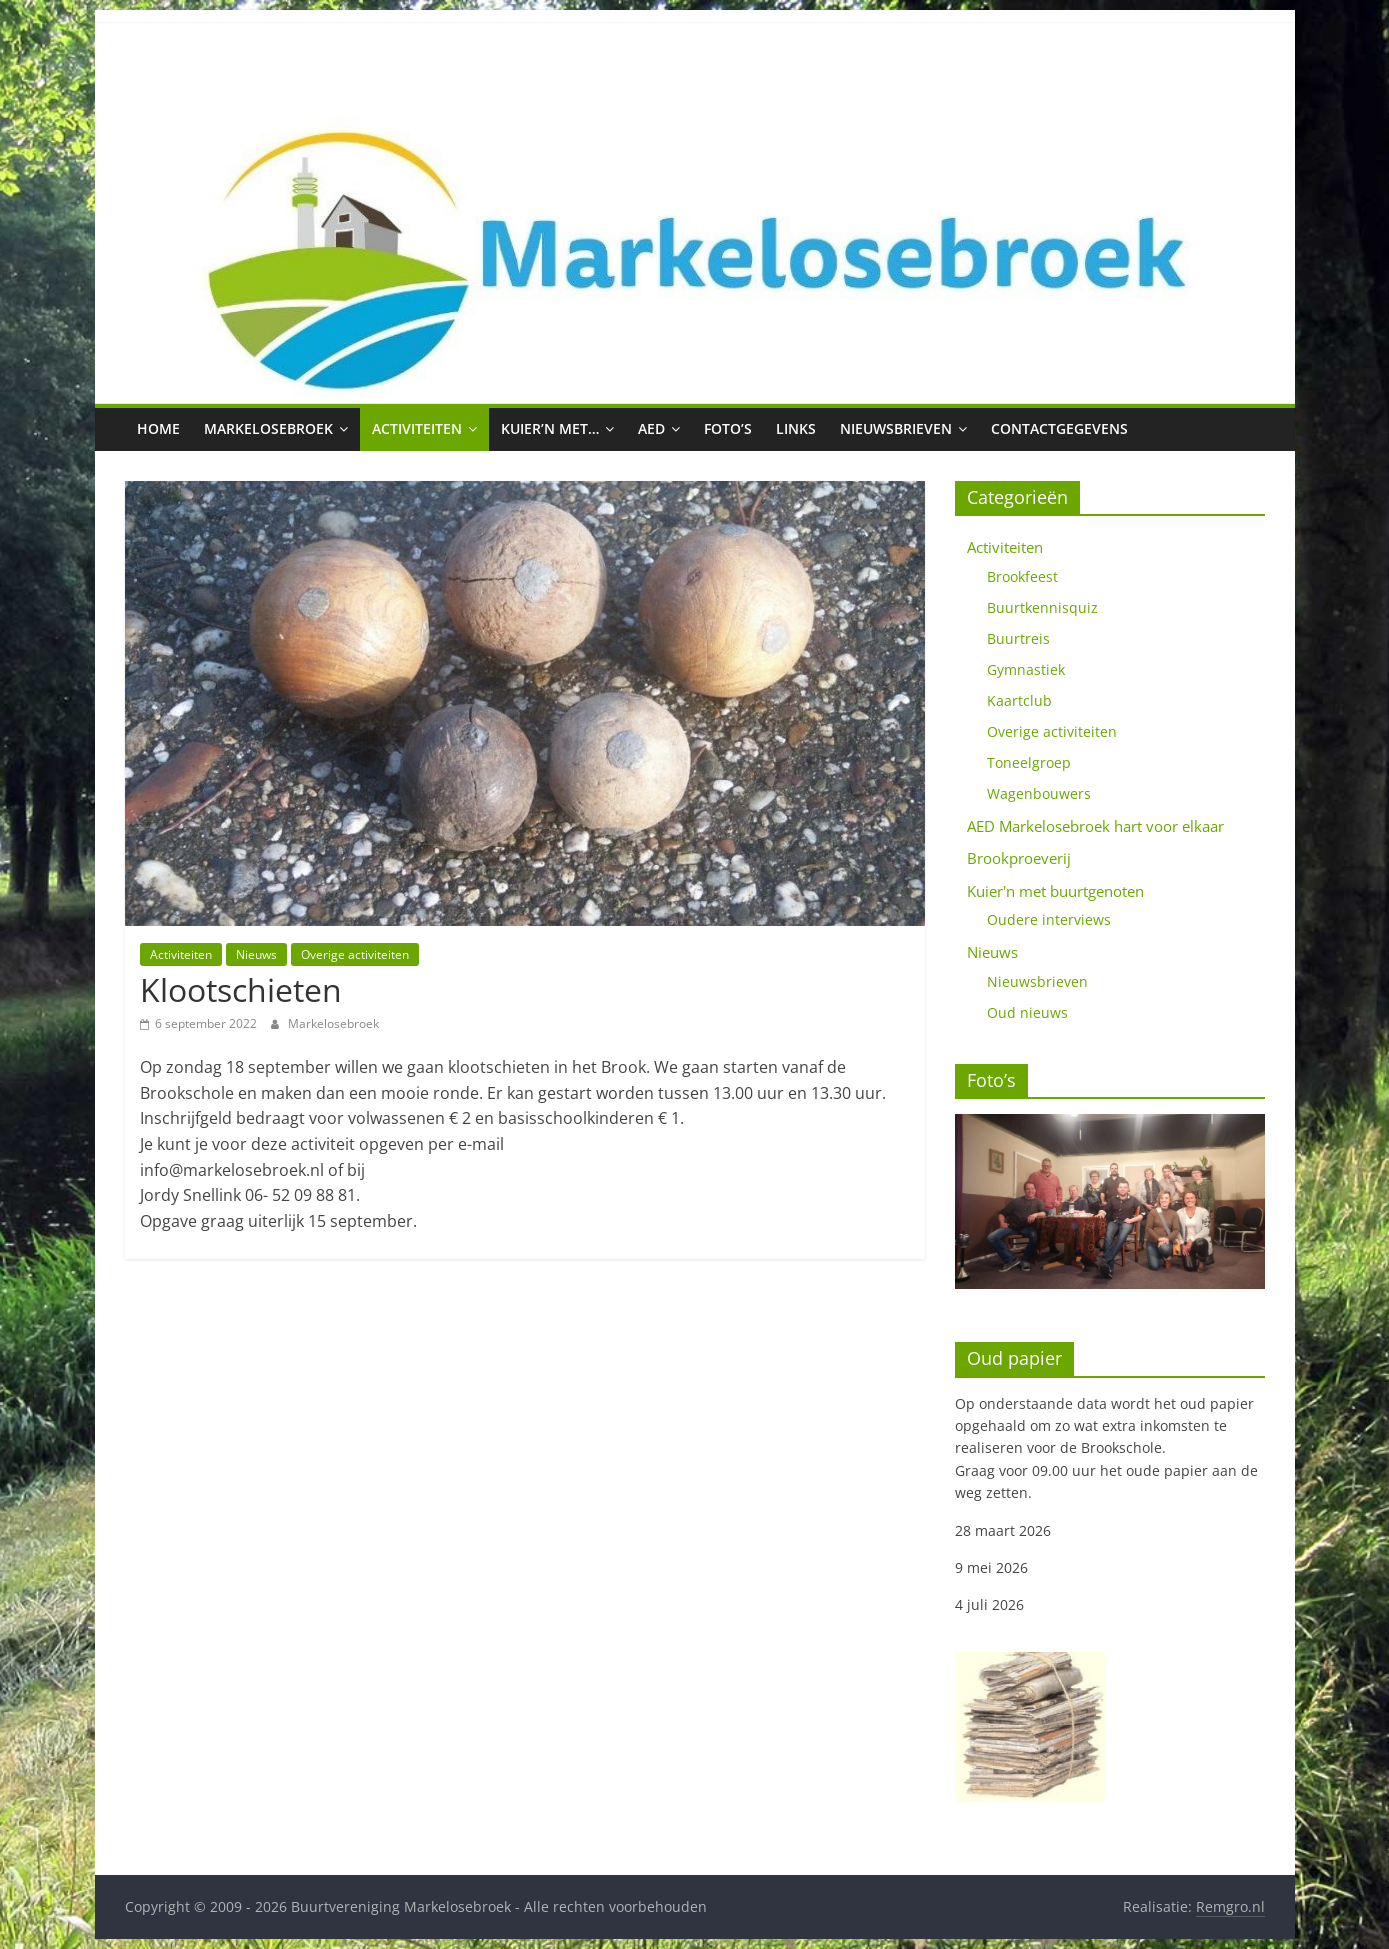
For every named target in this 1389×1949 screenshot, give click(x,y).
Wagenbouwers (1039, 793)
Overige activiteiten (355, 954)
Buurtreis (1018, 638)
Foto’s (728, 428)
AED (651, 428)
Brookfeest (1022, 576)
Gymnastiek (1026, 669)
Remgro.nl (1230, 1906)
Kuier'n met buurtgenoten (1055, 891)
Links (796, 428)
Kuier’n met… (550, 428)
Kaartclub (1019, 700)
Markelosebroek (268, 428)
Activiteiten (417, 428)
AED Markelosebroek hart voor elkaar (1095, 826)
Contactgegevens (1059, 428)
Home (158, 428)
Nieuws (256, 954)
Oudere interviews (1049, 919)
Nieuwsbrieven (896, 428)
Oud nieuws (1027, 1012)
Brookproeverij (1019, 858)
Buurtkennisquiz (1042, 607)
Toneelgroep (1029, 762)
